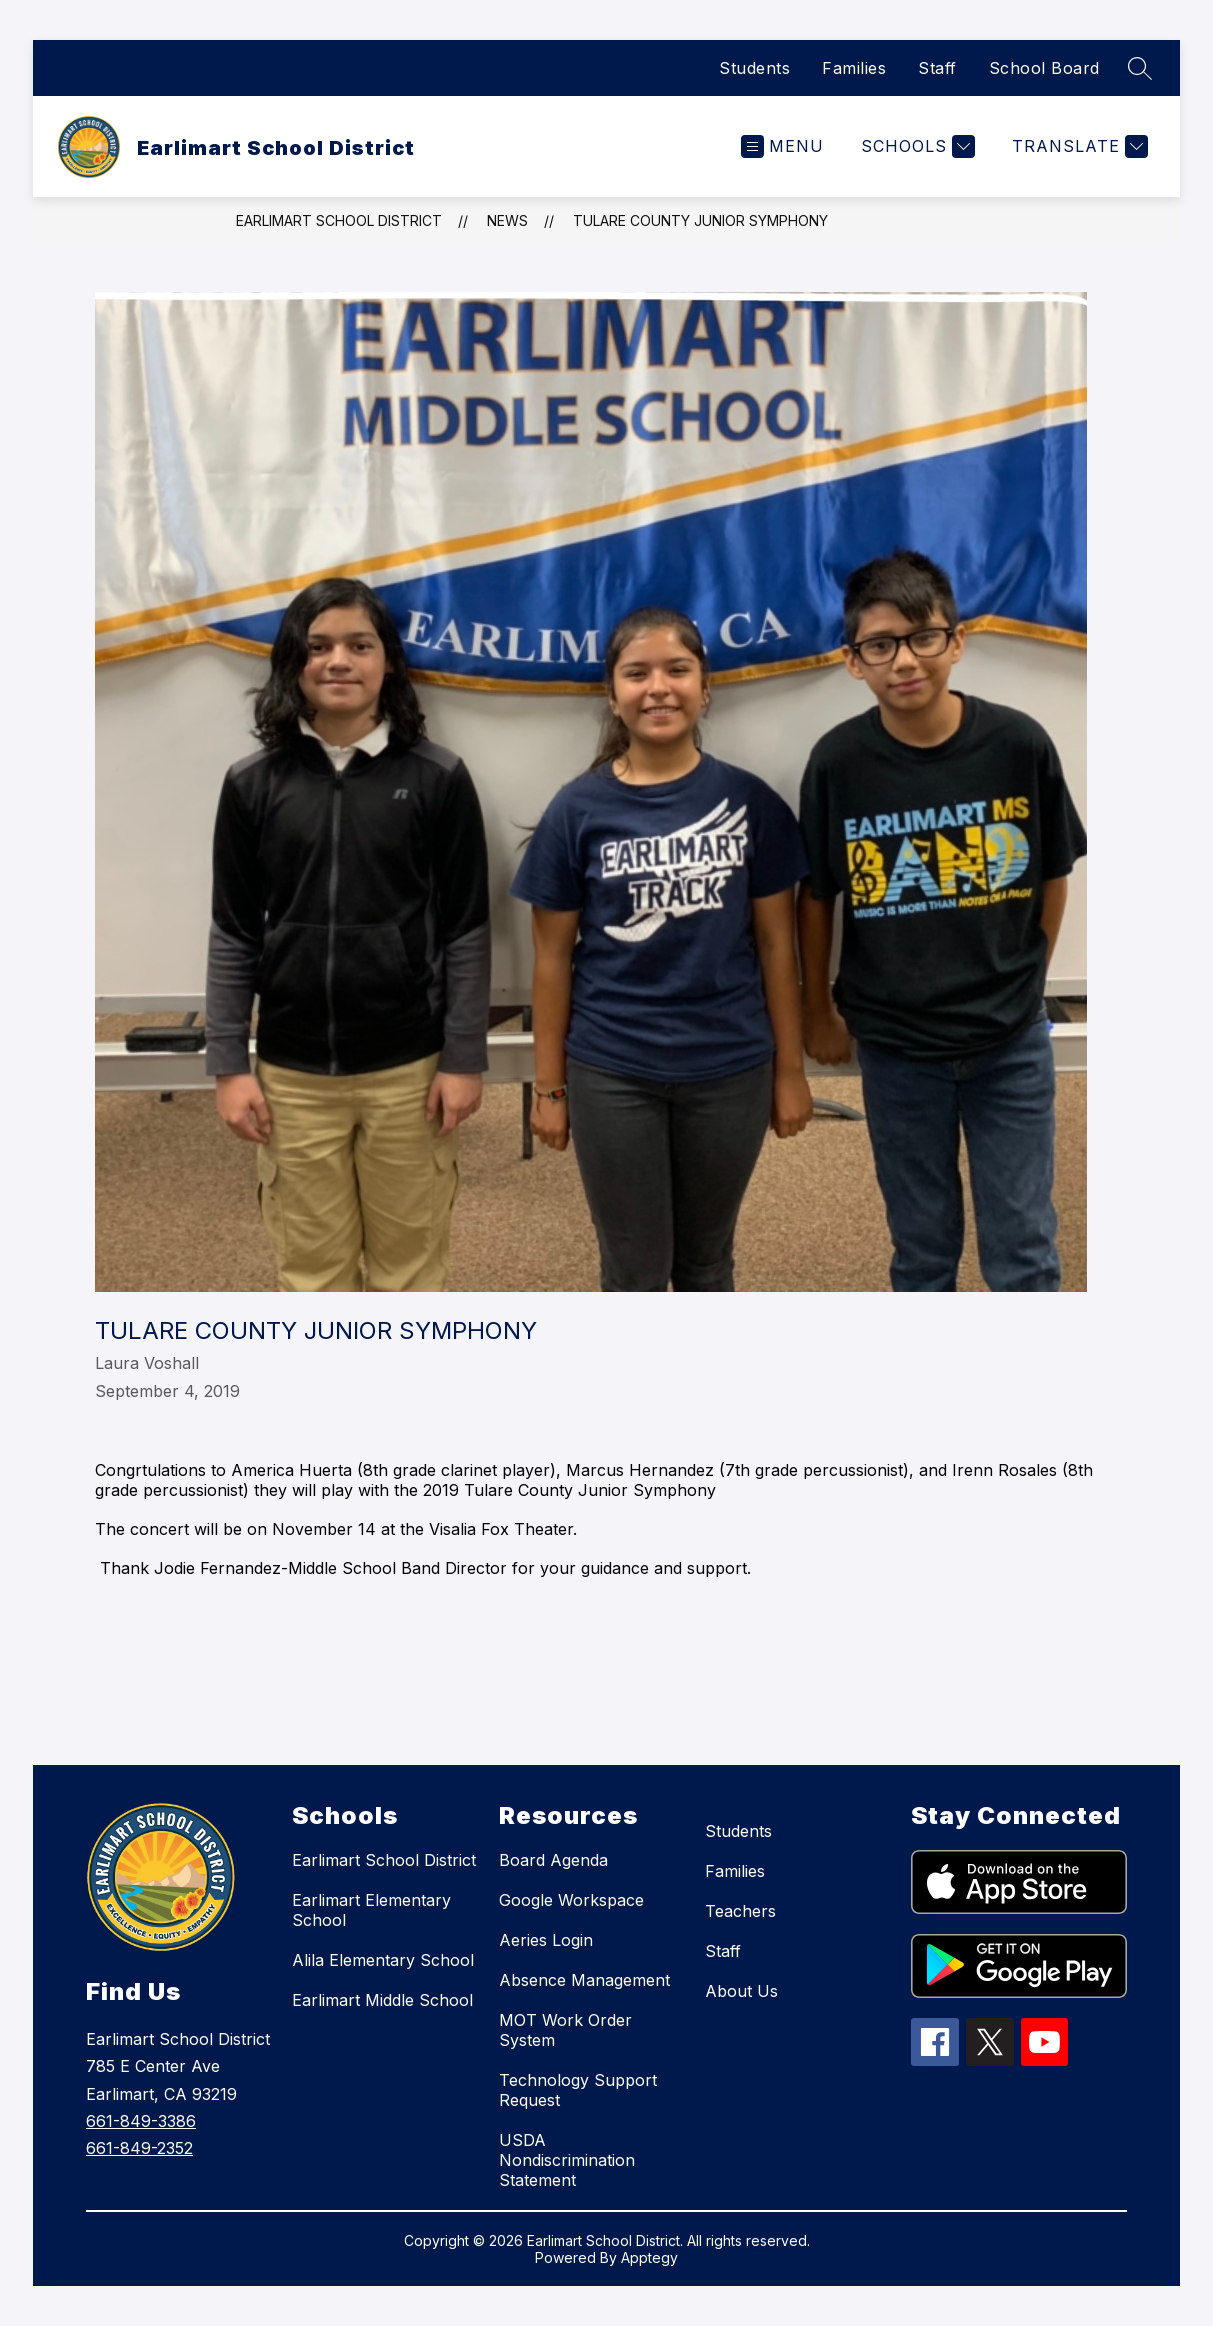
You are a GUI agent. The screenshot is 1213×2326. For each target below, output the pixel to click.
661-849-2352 (139, 2148)
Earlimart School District (339, 220)
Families (854, 68)
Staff (937, 68)
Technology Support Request (578, 2090)
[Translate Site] (1077, 146)
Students (754, 68)
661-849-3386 (141, 2121)
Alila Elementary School (383, 1960)
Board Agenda (553, 1860)
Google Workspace (571, 1900)
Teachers (740, 1911)
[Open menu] (782, 146)
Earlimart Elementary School (371, 1910)
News (507, 220)
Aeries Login (546, 1940)
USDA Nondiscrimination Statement (567, 2160)
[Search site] (1140, 68)
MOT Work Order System (565, 2030)
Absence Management (584, 1980)
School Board (1044, 68)
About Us (741, 1991)
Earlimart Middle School (382, 2000)
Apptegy (649, 2257)
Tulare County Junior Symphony (700, 220)
